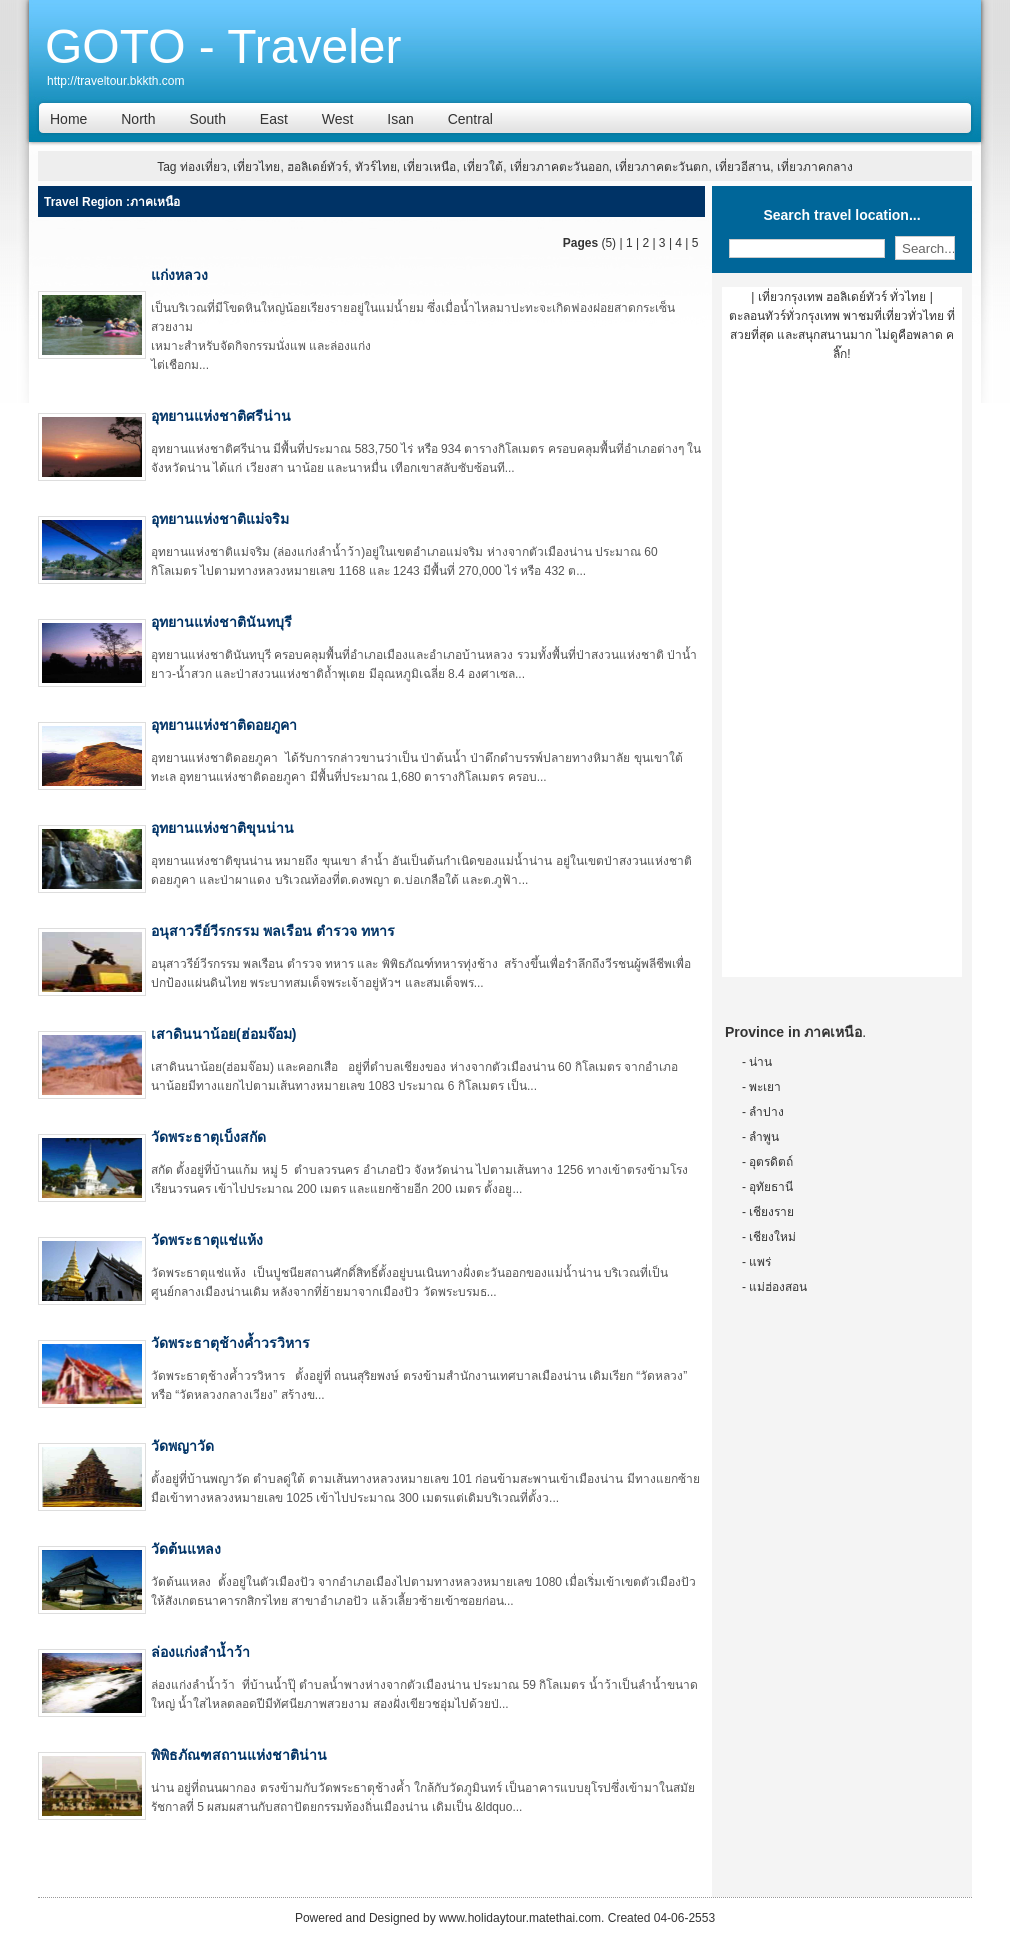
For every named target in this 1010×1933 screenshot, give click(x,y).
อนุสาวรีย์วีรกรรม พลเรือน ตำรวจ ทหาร (273, 931)
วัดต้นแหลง (186, 1549)
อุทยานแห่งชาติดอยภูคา (224, 725)
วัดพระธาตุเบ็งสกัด (208, 1137)
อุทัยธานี (771, 1187)
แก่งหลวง (179, 275)
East (274, 119)
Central (470, 119)
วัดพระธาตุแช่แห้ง (207, 1240)
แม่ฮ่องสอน (778, 1287)
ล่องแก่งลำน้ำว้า (200, 1652)
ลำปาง (766, 1112)
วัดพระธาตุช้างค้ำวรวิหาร (230, 1343)
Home (68, 119)
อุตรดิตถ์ (771, 1162)
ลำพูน (764, 1137)
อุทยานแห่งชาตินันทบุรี (221, 622)
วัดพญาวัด (182, 1446)
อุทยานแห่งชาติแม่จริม (220, 519)
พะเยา (765, 1087)
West (338, 119)
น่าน (760, 1062)
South (207, 119)
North (138, 119)
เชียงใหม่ (772, 1237)
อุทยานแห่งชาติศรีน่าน (221, 416)
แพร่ (760, 1262)
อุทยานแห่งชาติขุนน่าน (222, 828)
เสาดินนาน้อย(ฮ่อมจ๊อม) (223, 1034)
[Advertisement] (842, 677)
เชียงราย (771, 1212)
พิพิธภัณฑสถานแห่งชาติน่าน (239, 1755)
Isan (400, 119)
